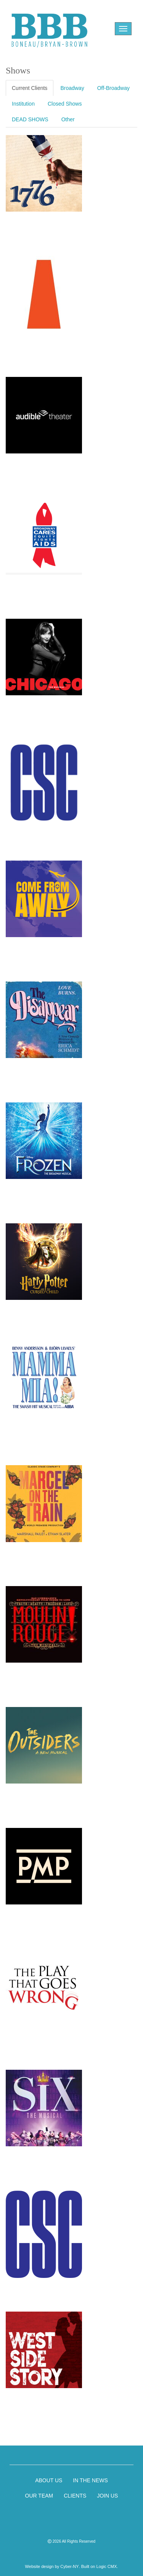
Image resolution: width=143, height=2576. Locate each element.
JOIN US (107, 2496)
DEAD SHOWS (30, 119)
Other (68, 119)
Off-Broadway (113, 88)
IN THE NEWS (90, 2480)
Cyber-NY (69, 2566)
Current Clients (29, 88)
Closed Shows (65, 104)
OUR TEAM (39, 2496)
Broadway (72, 88)
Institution (23, 104)
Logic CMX (106, 2566)
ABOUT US (48, 2480)
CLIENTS (75, 2496)
